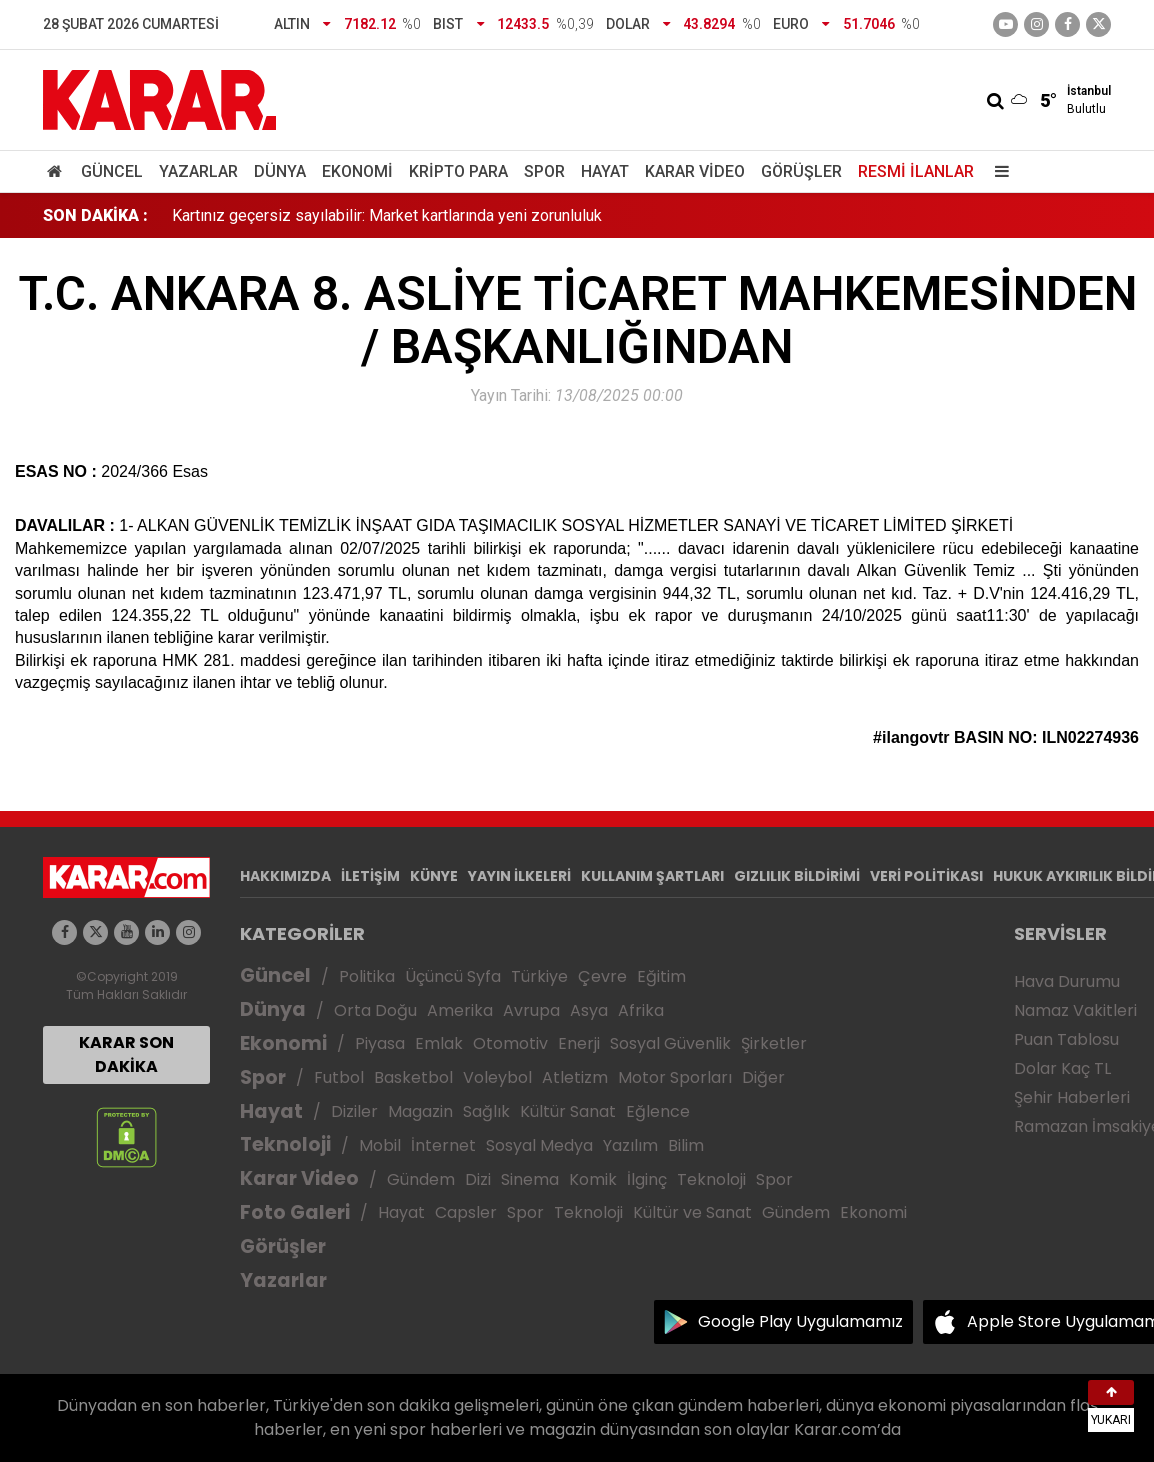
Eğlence (658, 1111)
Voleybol (497, 1077)
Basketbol (413, 1077)
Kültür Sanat (568, 1111)
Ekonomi (357, 171)
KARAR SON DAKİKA (126, 1054)
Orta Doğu (375, 1010)
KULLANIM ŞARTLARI (652, 876)
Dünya (280, 171)
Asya (589, 1010)
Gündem (421, 1179)
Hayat (605, 171)
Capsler (466, 1212)
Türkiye (539, 976)
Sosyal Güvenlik (670, 1043)
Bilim (686, 1145)
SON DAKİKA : (95, 215)
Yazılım (630, 1145)
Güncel (112, 171)
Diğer (763, 1077)
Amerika (460, 1010)
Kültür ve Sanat (692, 1212)
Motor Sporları (675, 1077)
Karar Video (695, 171)
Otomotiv (510, 1043)
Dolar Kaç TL (1062, 1068)
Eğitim (661, 976)
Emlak (439, 1043)
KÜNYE (434, 876)
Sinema (530, 1179)
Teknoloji (285, 1144)
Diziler (354, 1111)
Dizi (478, 1179)
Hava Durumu (1067, 981)
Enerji (579, 1043)
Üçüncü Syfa (453, 976)
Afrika (641, 1010)
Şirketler (774, 1043)
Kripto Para (458, 171)
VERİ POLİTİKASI (926, 876)
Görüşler (801, 171)
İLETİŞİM (370, 876)
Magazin (420, 1111)
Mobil (380, 1145)
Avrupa (531, 1010)
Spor (544, 171)
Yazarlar (198, 171)
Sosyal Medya (539, 1145)
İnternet (443, 1145)
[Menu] (997, 171)
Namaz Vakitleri (1075, 1010)
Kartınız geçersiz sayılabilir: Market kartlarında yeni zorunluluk (387, 215)
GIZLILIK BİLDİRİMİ (797, 876)
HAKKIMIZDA (285, 876)
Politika (367, 976)
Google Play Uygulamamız (800, 1321)
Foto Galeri (295, 1212)
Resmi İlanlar (916, 171)
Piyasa (380, 1043)
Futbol (339, 1077)
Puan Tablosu (1066, 1039)
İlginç (647, 1179)
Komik (593, 1179)
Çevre (602, 976)
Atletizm (575, 1077)
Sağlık (486, 1111)
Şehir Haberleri (1072, 1097)
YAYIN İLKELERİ (519, 876)
